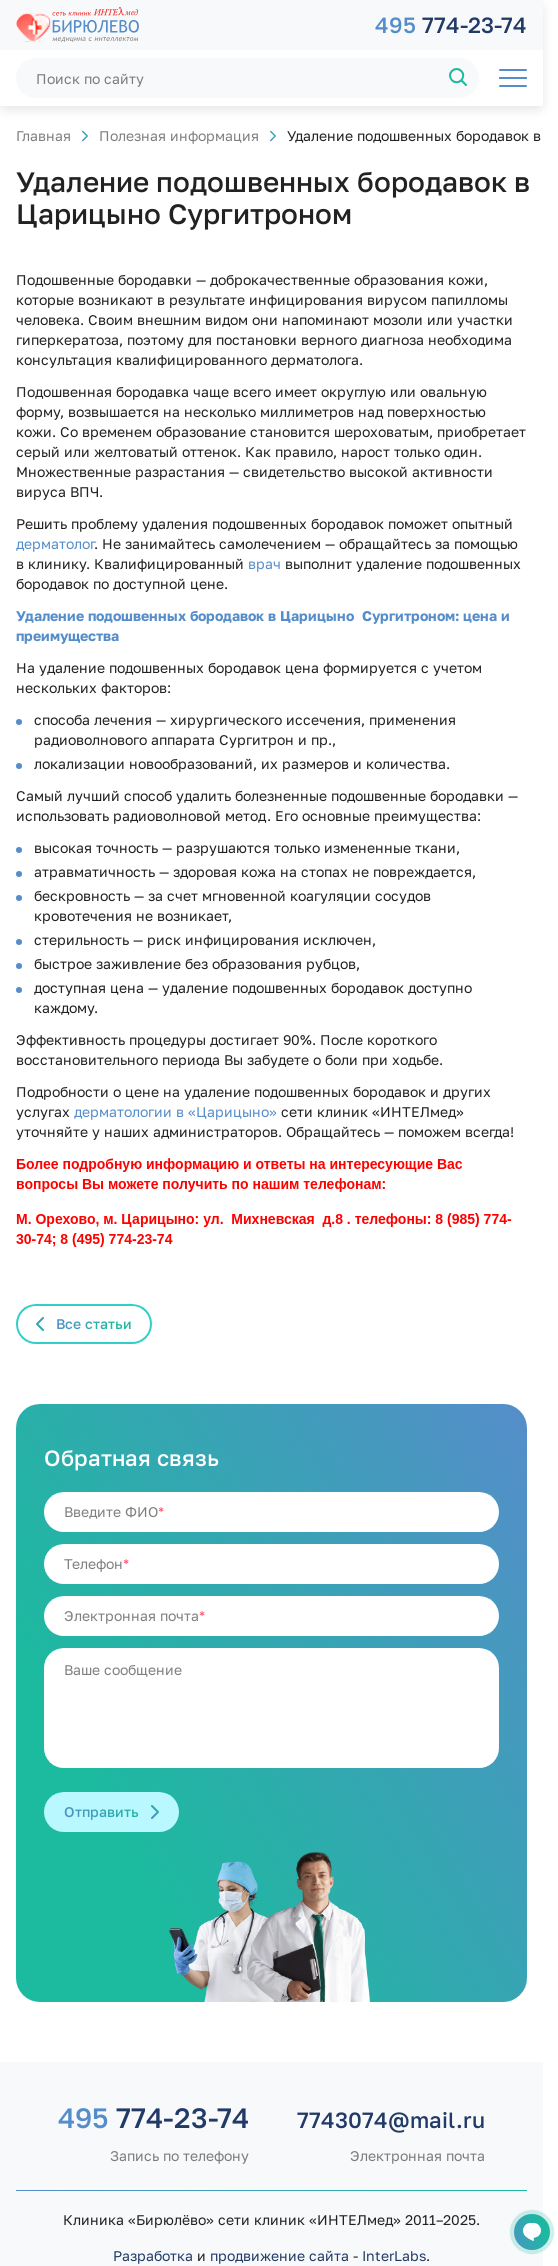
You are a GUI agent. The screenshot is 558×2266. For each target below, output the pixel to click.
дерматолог (55, 543)
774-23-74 (451, 24)
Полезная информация (179, 135)
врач (264, 563)
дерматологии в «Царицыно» (175, 1111)
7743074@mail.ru (391, 2119)
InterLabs (394, 2255)
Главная (43, 135)
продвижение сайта (279, 2255)
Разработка (153, 2255)
